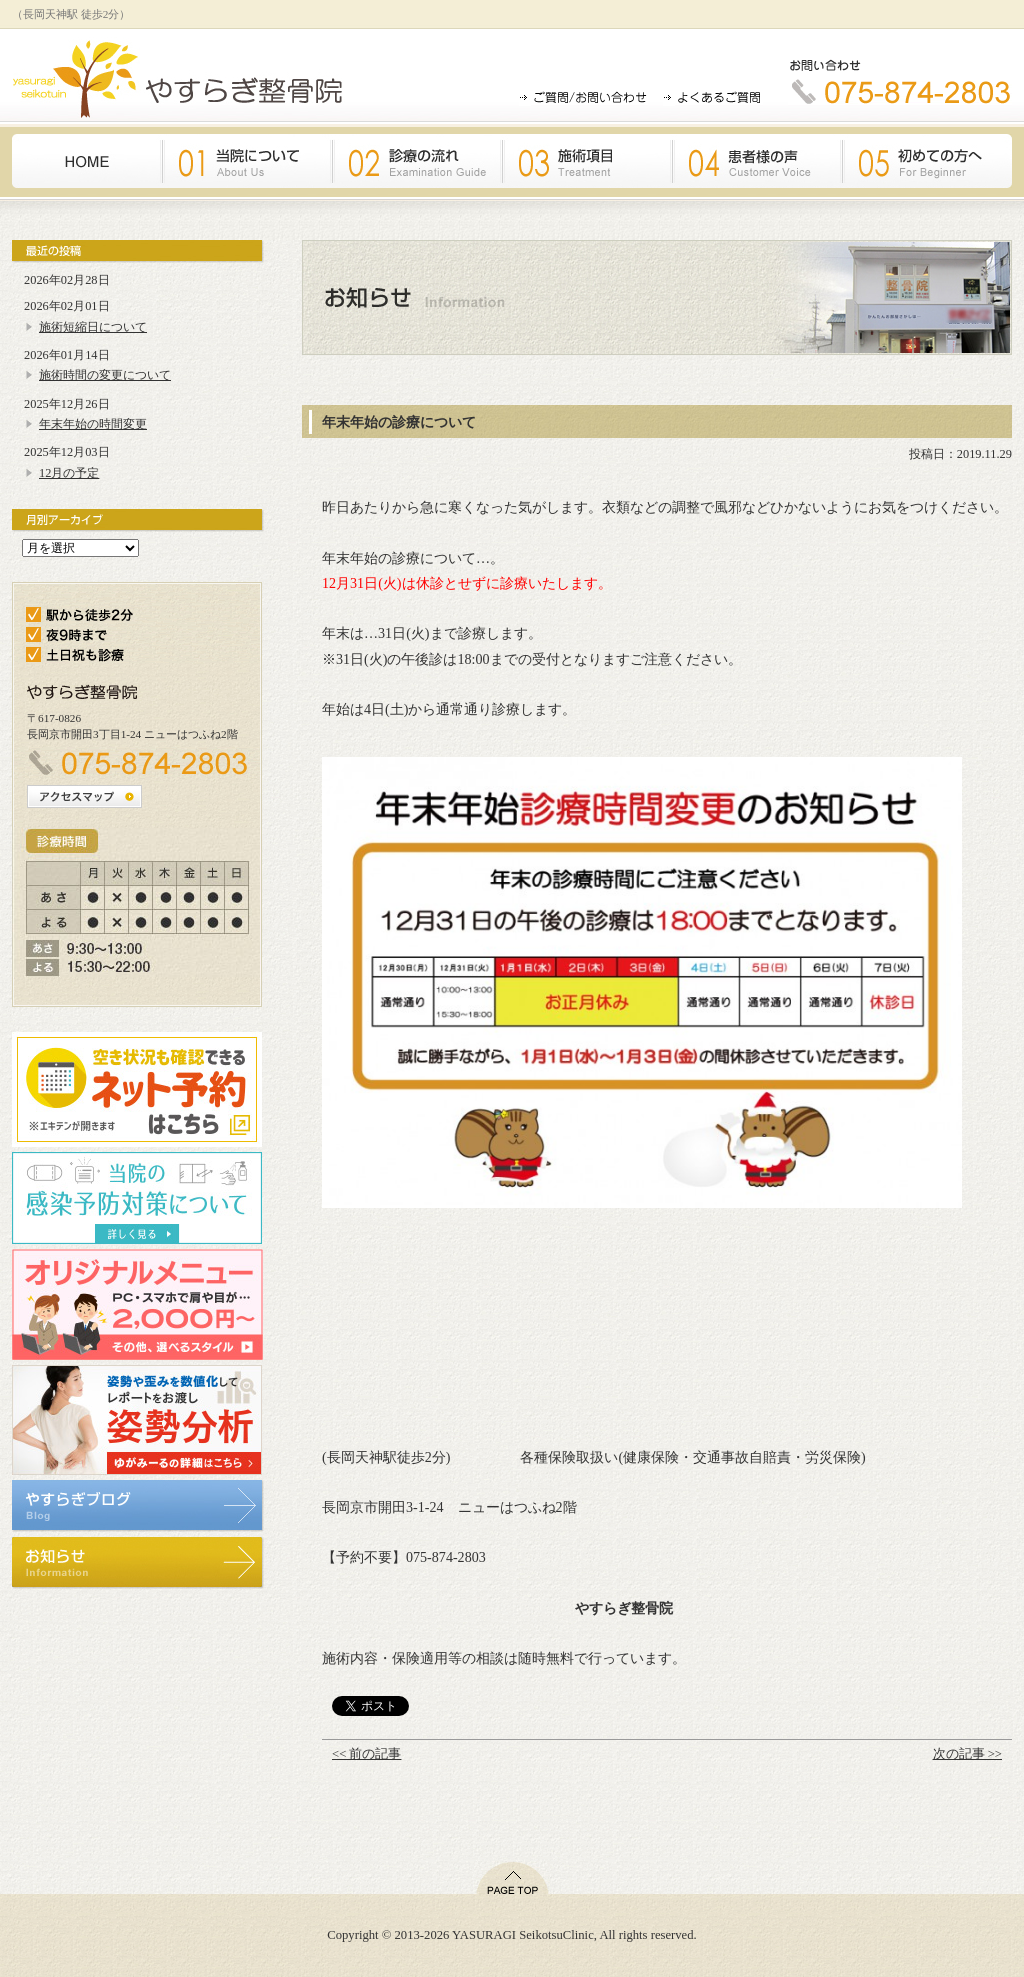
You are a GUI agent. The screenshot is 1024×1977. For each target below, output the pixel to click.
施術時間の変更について (105, 375)
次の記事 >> (967, 1754)
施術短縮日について (93, 327)
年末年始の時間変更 (93, 424)
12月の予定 (69, 473)
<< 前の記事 (366, 1754)
